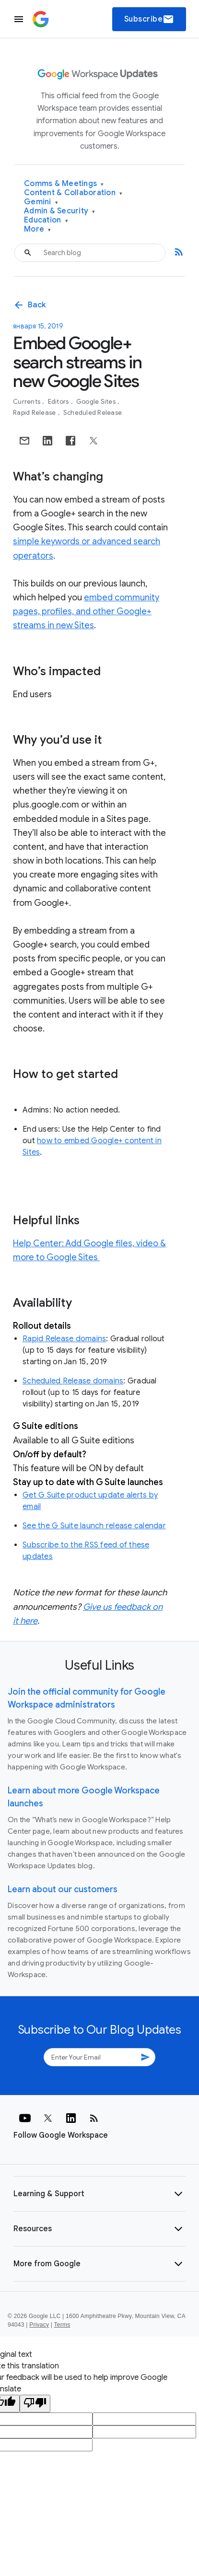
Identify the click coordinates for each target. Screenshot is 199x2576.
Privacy (39, 2324)
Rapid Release (35, 413)
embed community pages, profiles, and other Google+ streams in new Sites (86, 611)
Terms (62, 2324)
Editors (59, 402)
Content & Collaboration (73, 193)
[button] (99, 2194)
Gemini (41, 202)
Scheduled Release (92, 413)
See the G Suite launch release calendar (94, 1526)
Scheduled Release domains (73, 1381)
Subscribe (149, 19)
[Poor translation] (35, 2403)
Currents (27, 402)
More (37, 229)
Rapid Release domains (64, 1339)
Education (46, 220)
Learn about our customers (62, 1889)
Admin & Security (59, 211)
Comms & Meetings (64, 183)
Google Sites (96, 402)
